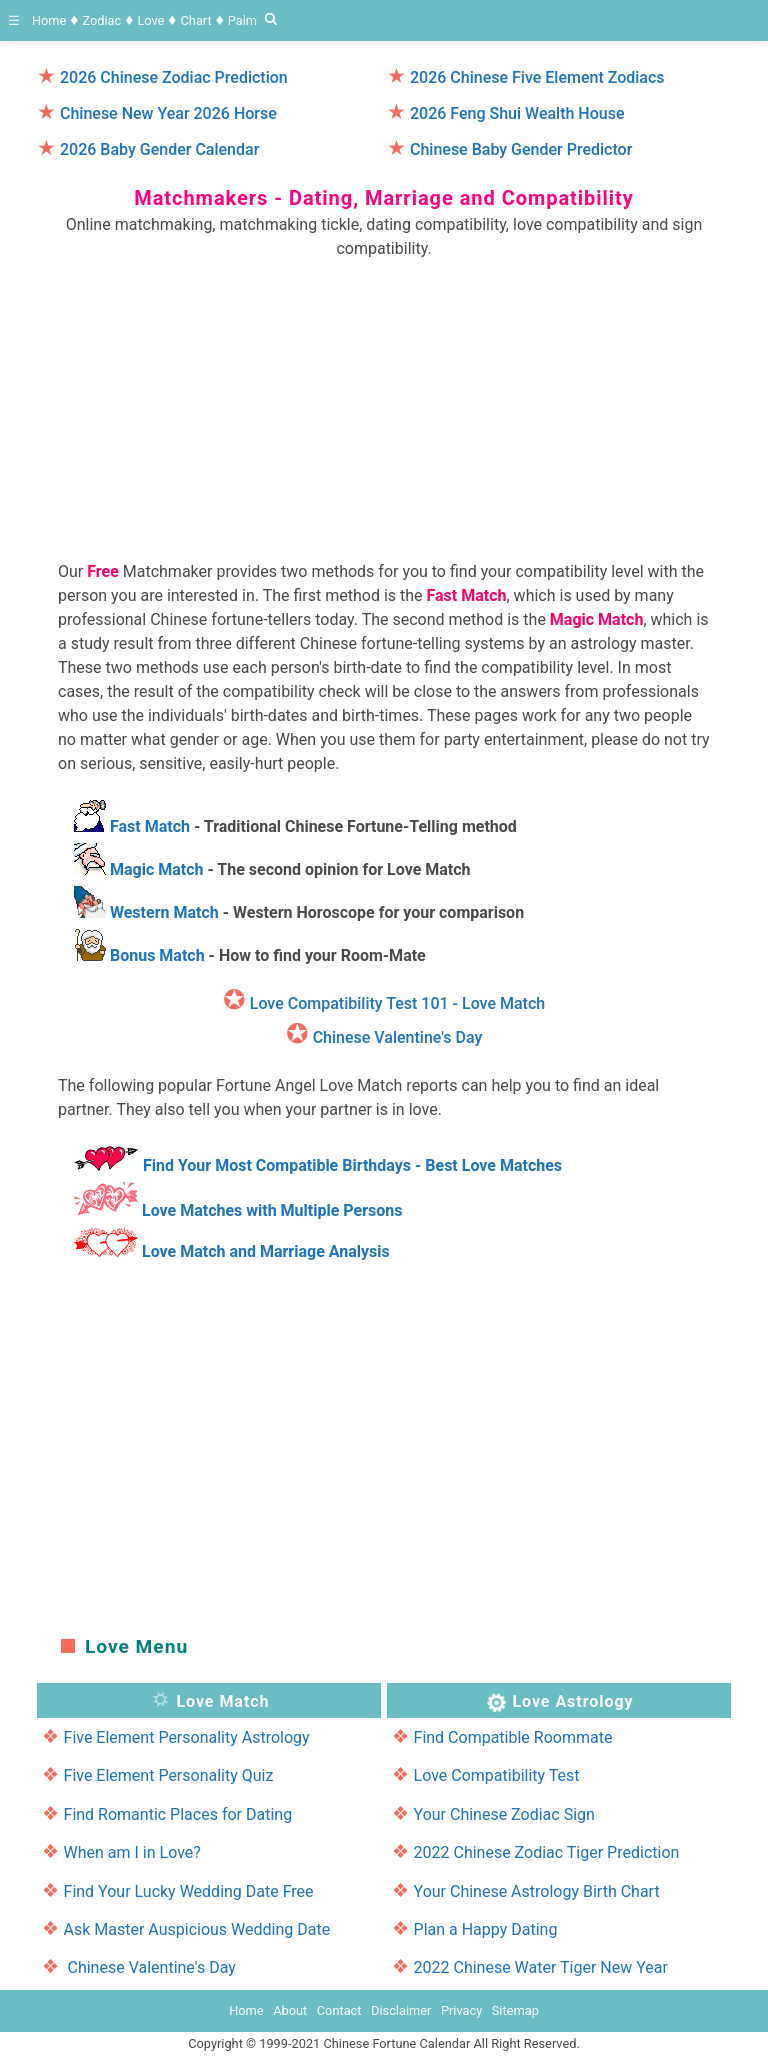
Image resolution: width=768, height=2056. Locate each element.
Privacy (461, 2010)
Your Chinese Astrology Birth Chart (537, 1891)
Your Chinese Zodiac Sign (504, 1814)
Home (49, 20)
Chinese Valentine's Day (398, 1037)
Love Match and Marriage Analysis (266, 1251)
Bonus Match (157, 955)
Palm (242, 20)
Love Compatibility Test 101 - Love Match (397, 1003)
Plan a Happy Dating (486, 1929)
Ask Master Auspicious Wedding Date (197, 1929)
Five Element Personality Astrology (187, 1737)
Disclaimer (401, 2010)
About (290, 2010)
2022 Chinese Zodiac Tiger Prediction (547, 1852)
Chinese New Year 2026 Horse (168, 113)
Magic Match (157, 869)
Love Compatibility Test (497, 1775)
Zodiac (101, 20)
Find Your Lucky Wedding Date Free (189, 1891)
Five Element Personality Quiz (169, 1775)
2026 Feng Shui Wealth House (517, 113)
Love (150, 20)
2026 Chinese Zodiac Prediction (174, 77)
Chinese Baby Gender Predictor (521, 149)
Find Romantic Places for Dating (178, 1814)
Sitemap (515, 2010)
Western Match (164, 912)
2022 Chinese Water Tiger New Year (541, 1967)
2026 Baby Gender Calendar (159, 149)
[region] (384, 401)
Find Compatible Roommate (513, 1737)
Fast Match (150, 826)
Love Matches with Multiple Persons (272, 1210)
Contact (339, 2010)
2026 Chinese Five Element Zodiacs (537, 77)
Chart (196, 20)
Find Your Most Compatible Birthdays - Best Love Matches (352, 1165)
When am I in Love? (132, 1852)
